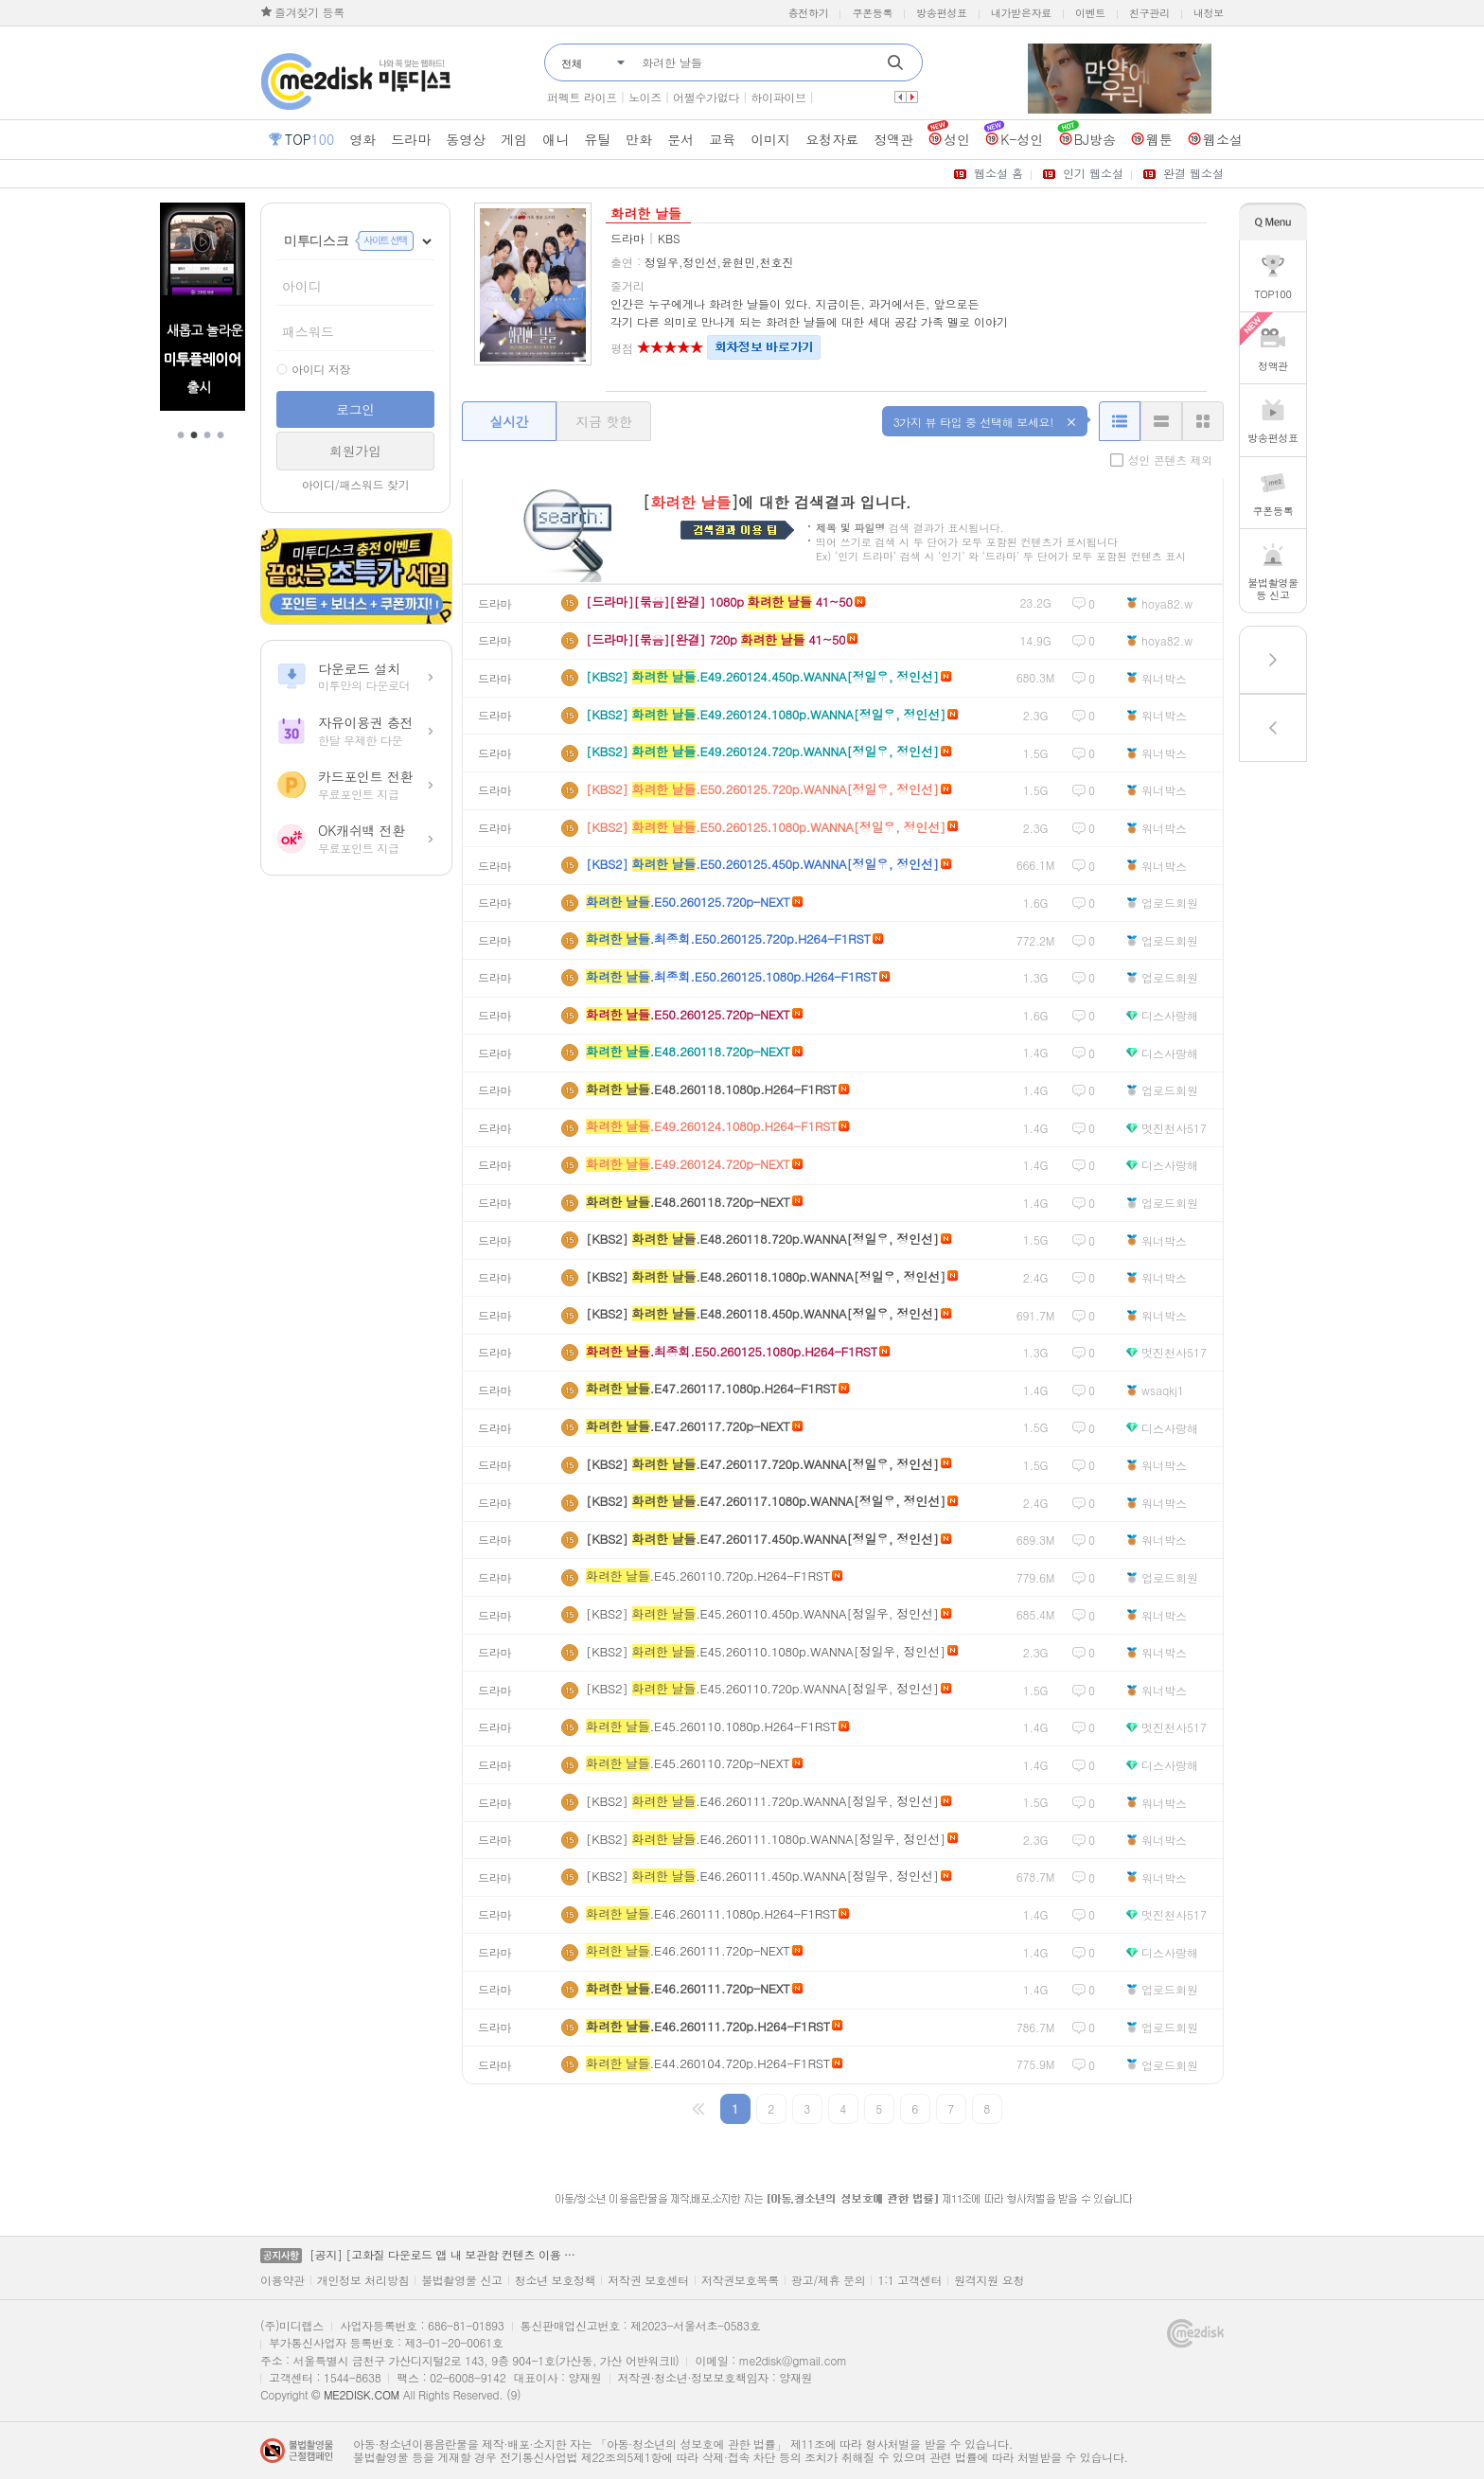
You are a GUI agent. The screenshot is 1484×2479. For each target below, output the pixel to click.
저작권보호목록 (740, 2280)
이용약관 (282, 2280)
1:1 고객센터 (909, 2280)
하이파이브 (778, 97)
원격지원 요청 (989, 2280)
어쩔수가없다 (706, 97)
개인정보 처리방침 (363, 2280)
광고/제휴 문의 (828, 2280)
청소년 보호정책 (555, 2280)
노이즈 (645, 97)
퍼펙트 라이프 (582, 97)
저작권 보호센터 (648, 2280)
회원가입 (355, 450)
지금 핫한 (603, 421)
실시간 (508, 421)
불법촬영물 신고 (462, 2280)
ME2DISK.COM (361, 2394)
